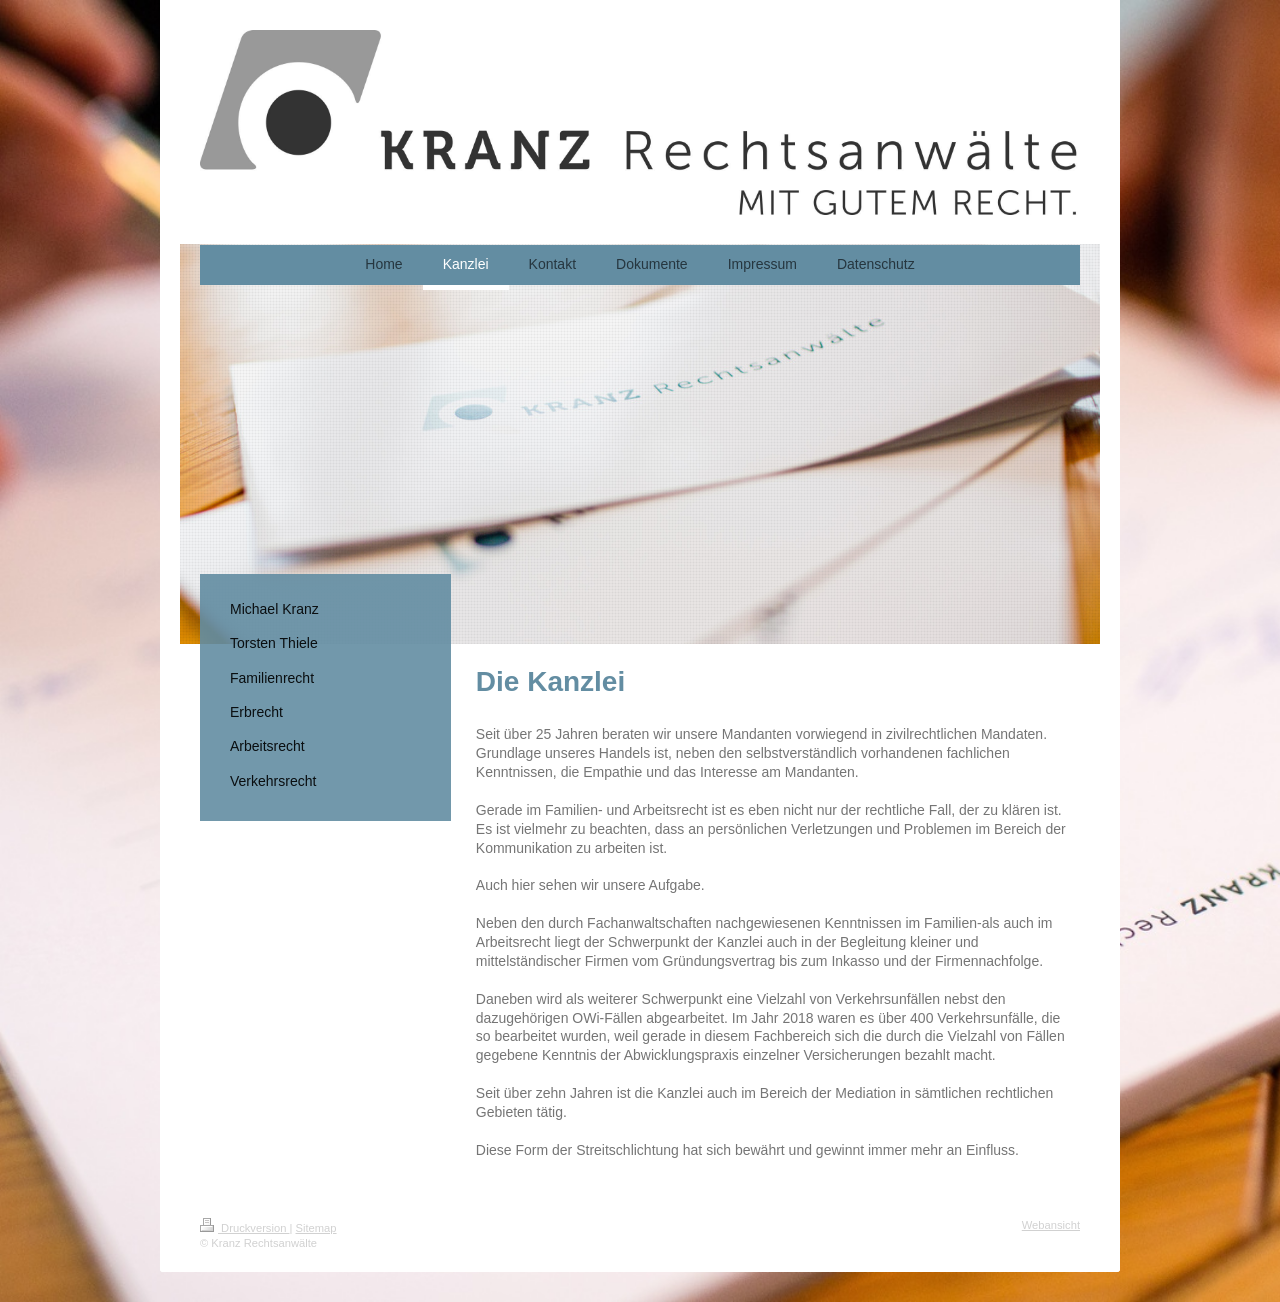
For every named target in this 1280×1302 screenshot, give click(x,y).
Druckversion (245, 1228)
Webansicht (1051, 1225)
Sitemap (316, 1228)
